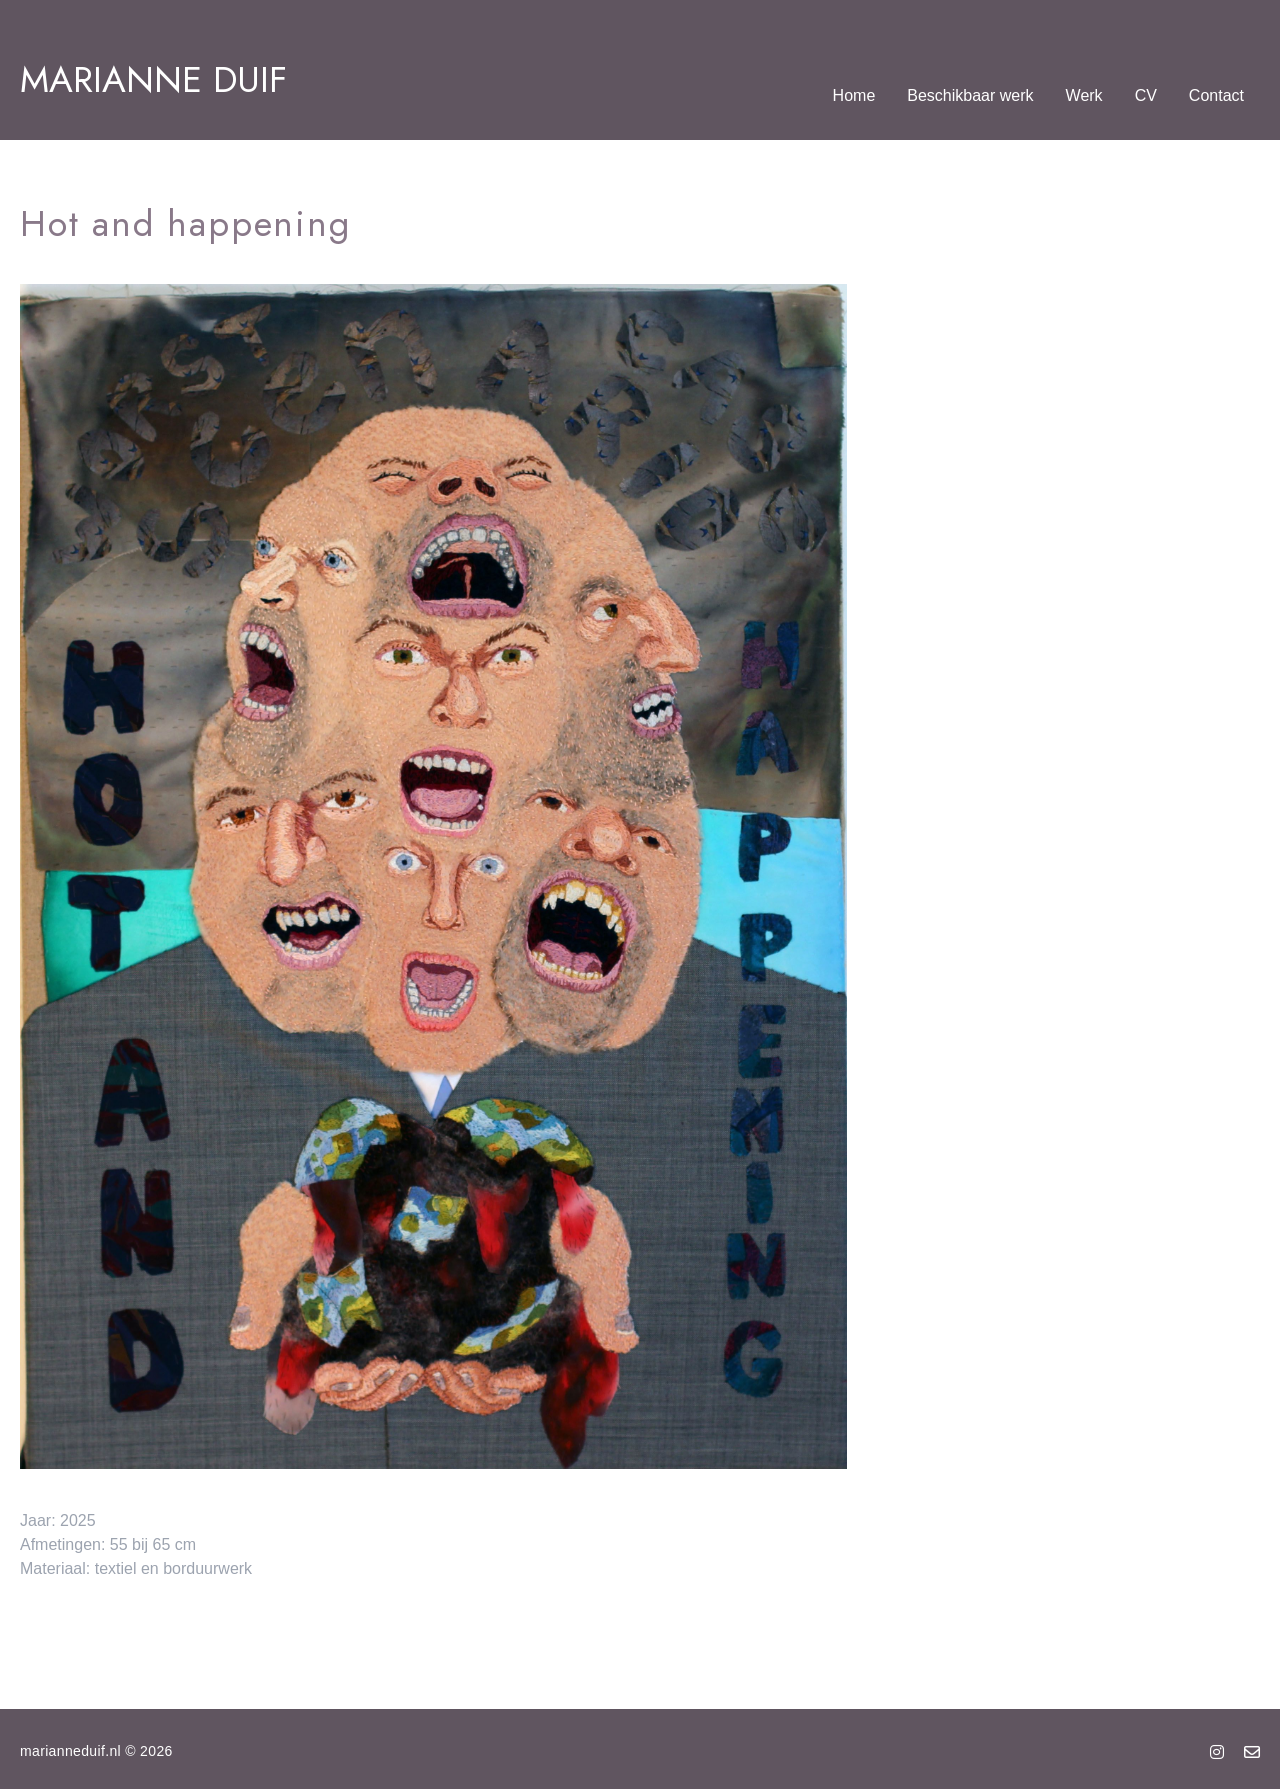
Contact (1216, 95)
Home (854, 95)
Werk (1084, 95)
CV (1146, 95)
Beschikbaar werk (970, 95)
